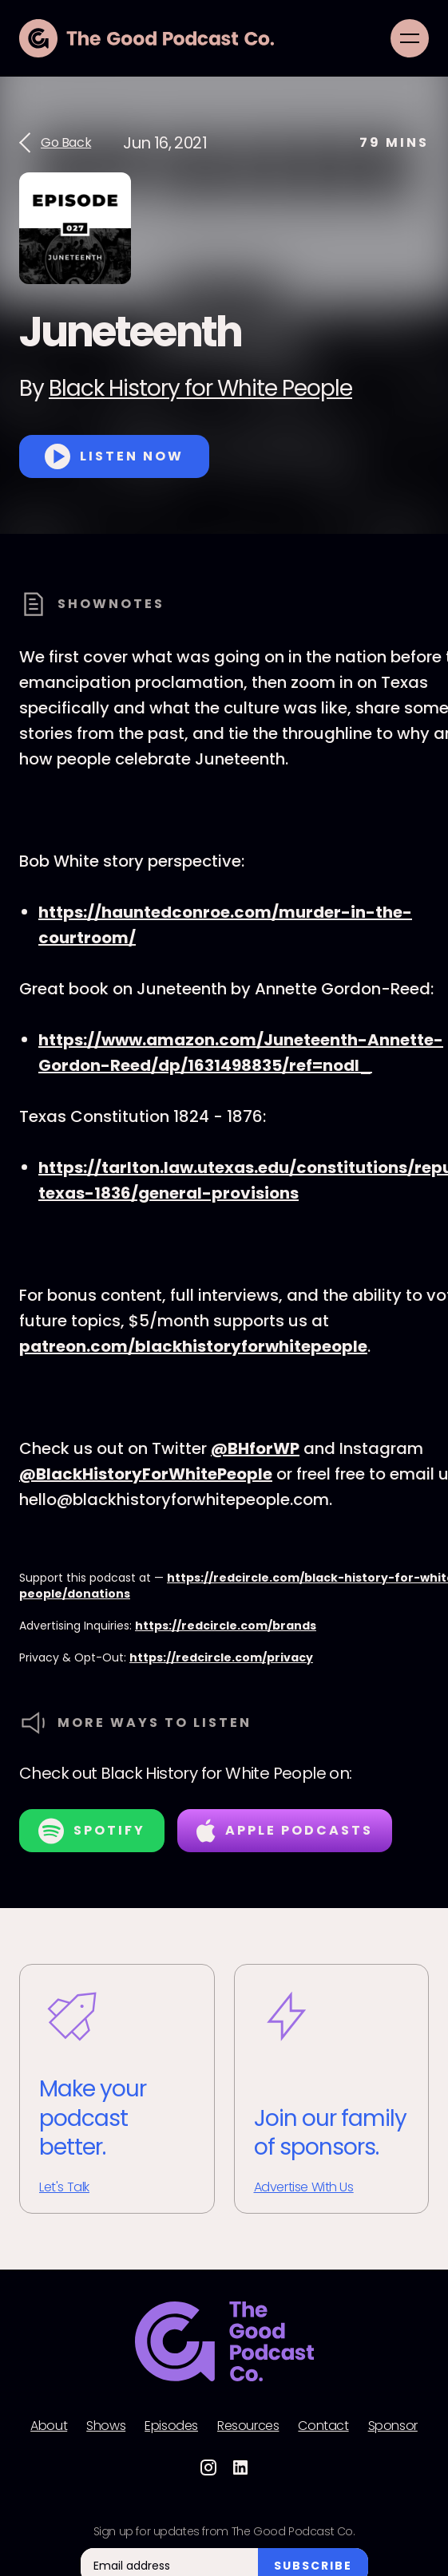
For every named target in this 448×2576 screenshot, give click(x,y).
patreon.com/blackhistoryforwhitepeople (193, 1346)
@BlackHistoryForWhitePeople (145, 1474)
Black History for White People (200, 388)
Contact (323, 2426)
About (48, 2426)
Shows (105, 2426)
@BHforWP (255, 1448)
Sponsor (393, 2426)
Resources (248, 2426)
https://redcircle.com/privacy (221, 1657)
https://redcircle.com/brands (225, 1626)
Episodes (171, 2426)
